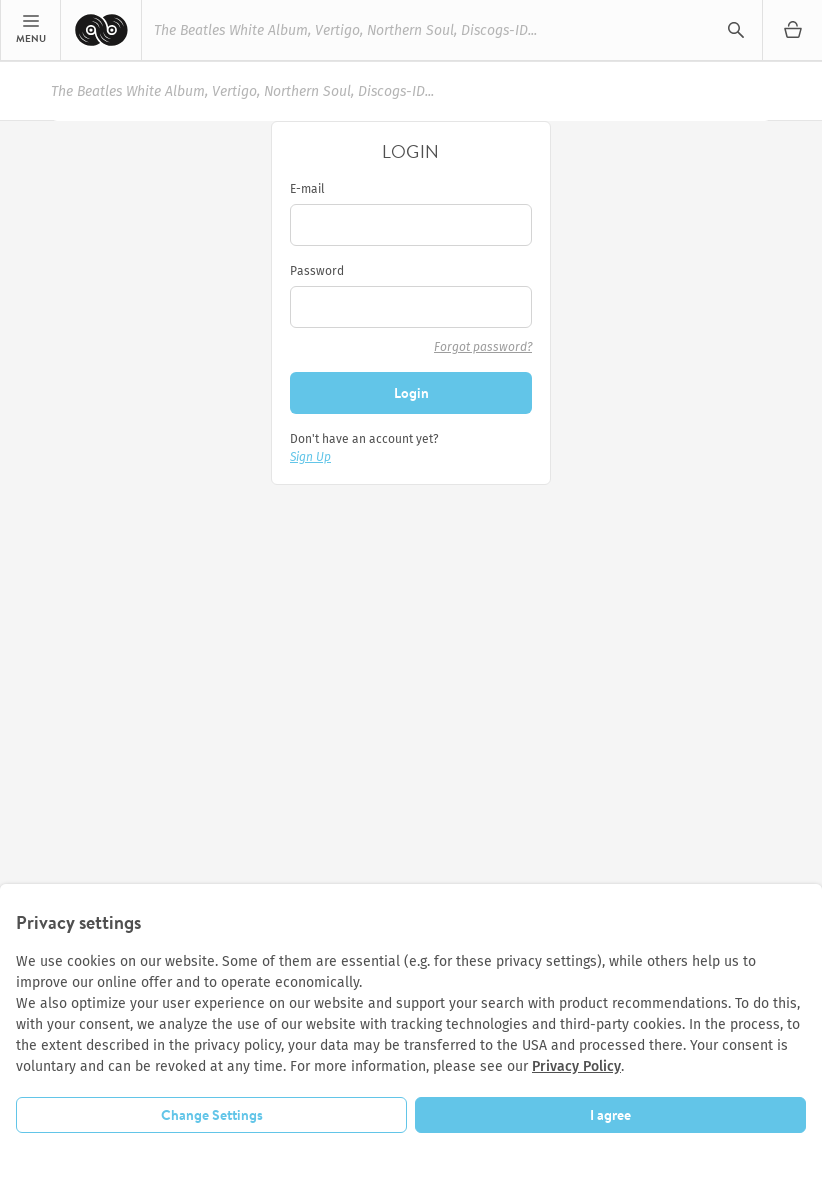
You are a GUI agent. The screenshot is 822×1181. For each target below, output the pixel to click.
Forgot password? (483, 347)
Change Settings (212, 1115)
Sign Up (310, 457)
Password (317, 271)
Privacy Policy (576, 1066)
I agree (610, 1115)
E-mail (307, 189)
